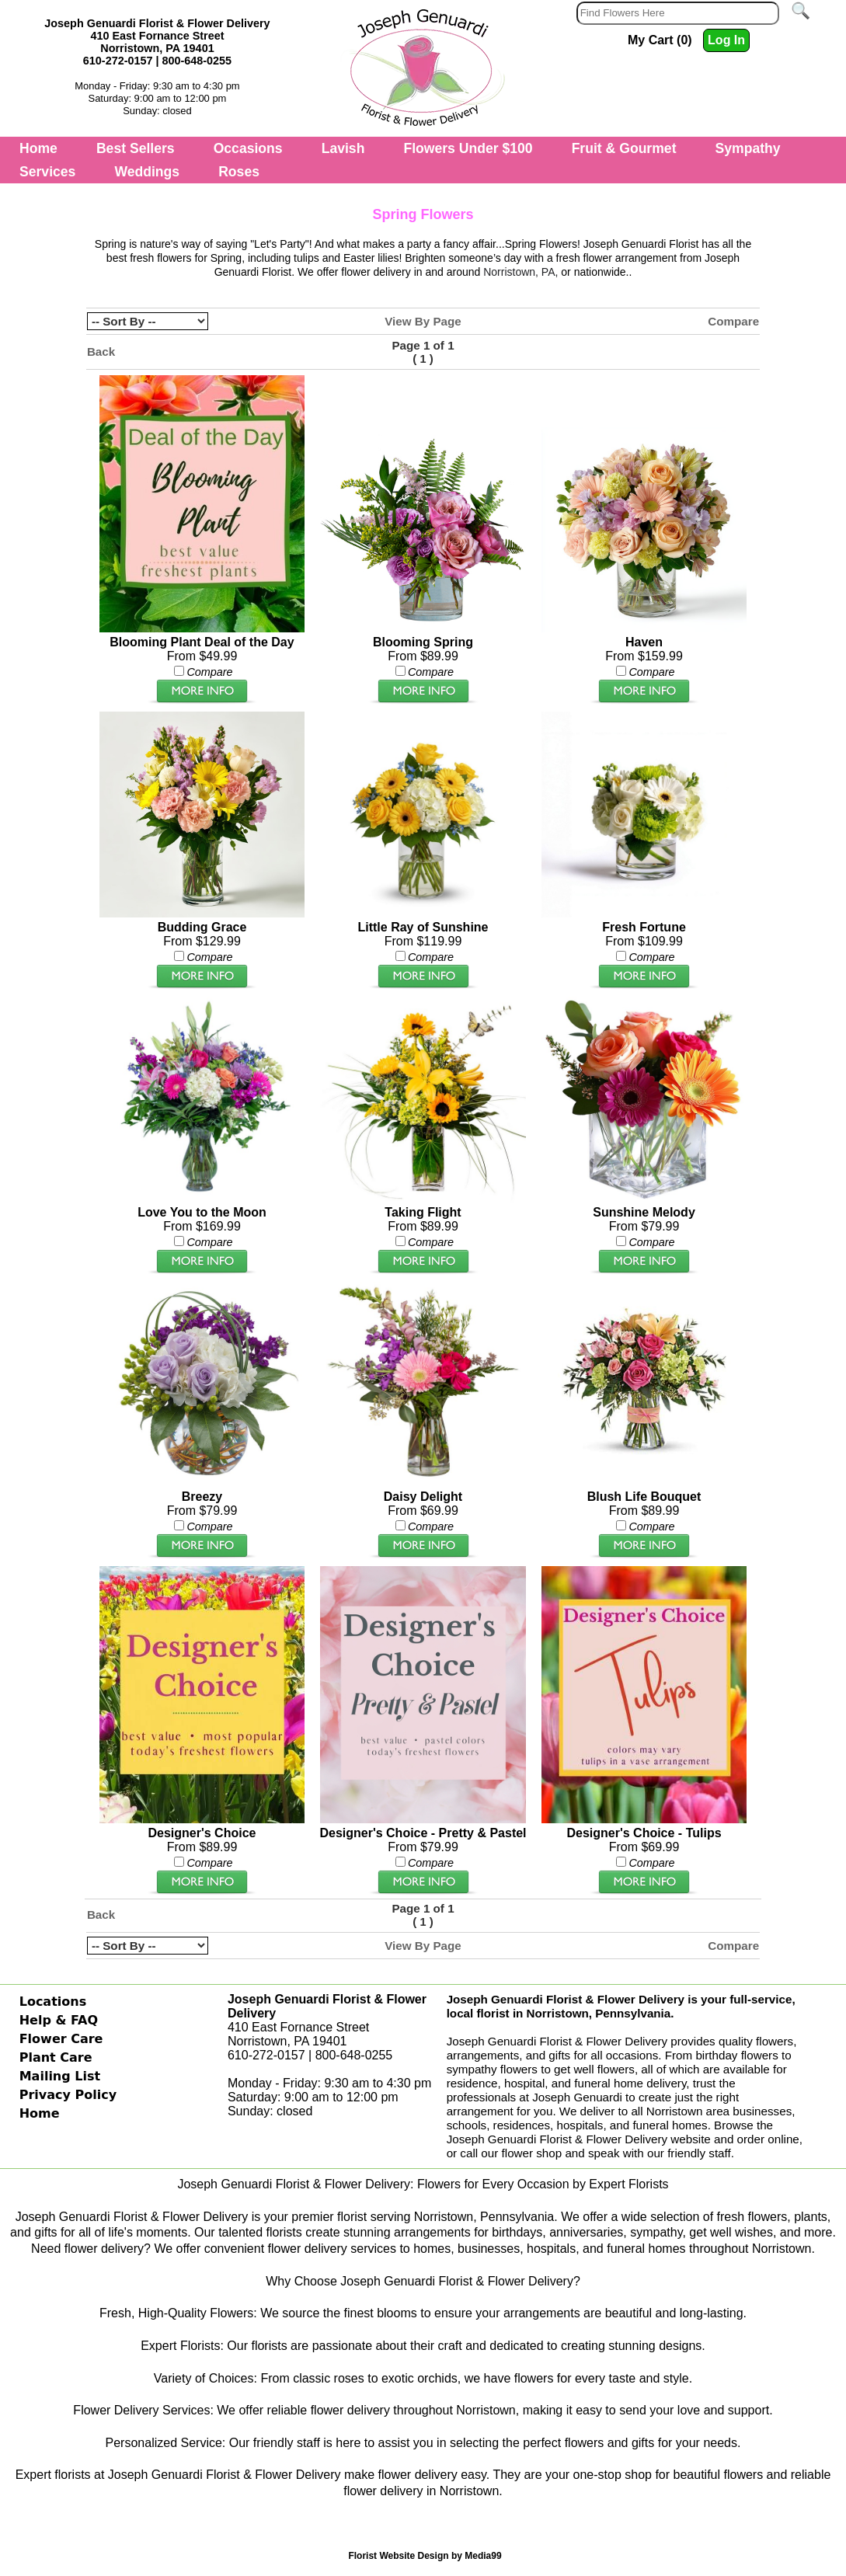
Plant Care (55, 2057)
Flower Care (61, 2038)
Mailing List (59, 2076)
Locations (53, 2001)
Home (38, 148)
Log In (726, 40)
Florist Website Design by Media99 (424, 2555)
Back (101, 351)
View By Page (423, 321)
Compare (733, 321)
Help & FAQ (58, 2020)
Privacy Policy (68, 2094)
